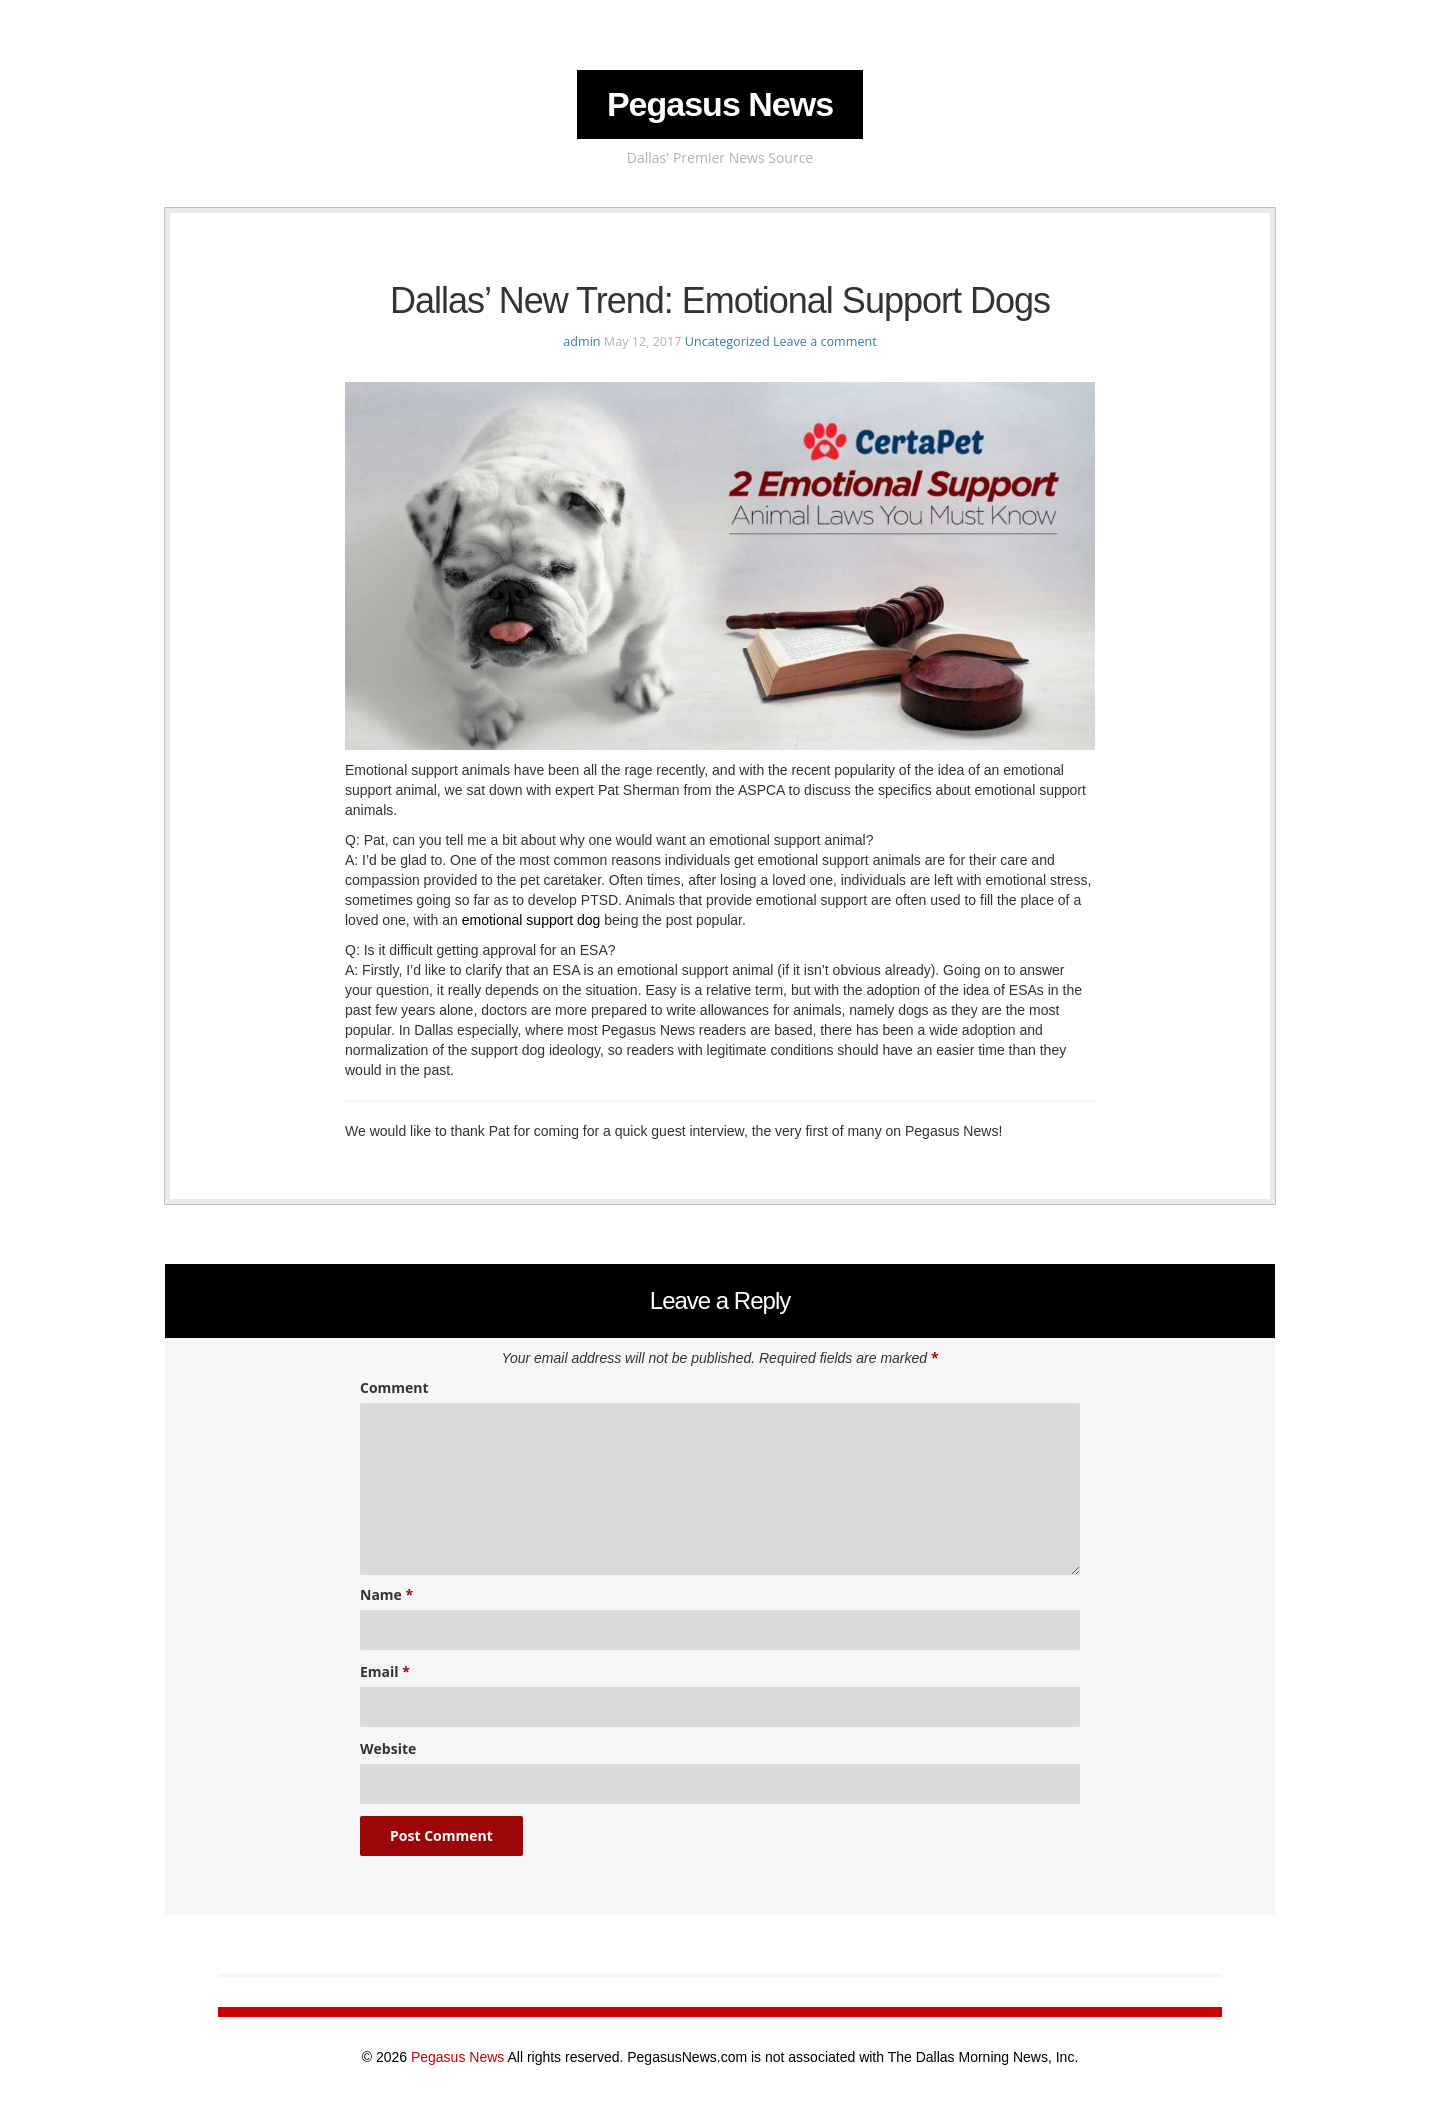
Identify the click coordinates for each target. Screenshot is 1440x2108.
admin (581, 341)
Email (385, 1671)
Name (386, 1594)
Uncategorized (727, 341)
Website (388, 1748)
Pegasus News (720, 104)
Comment (394, 1387)
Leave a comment (825, 341)
